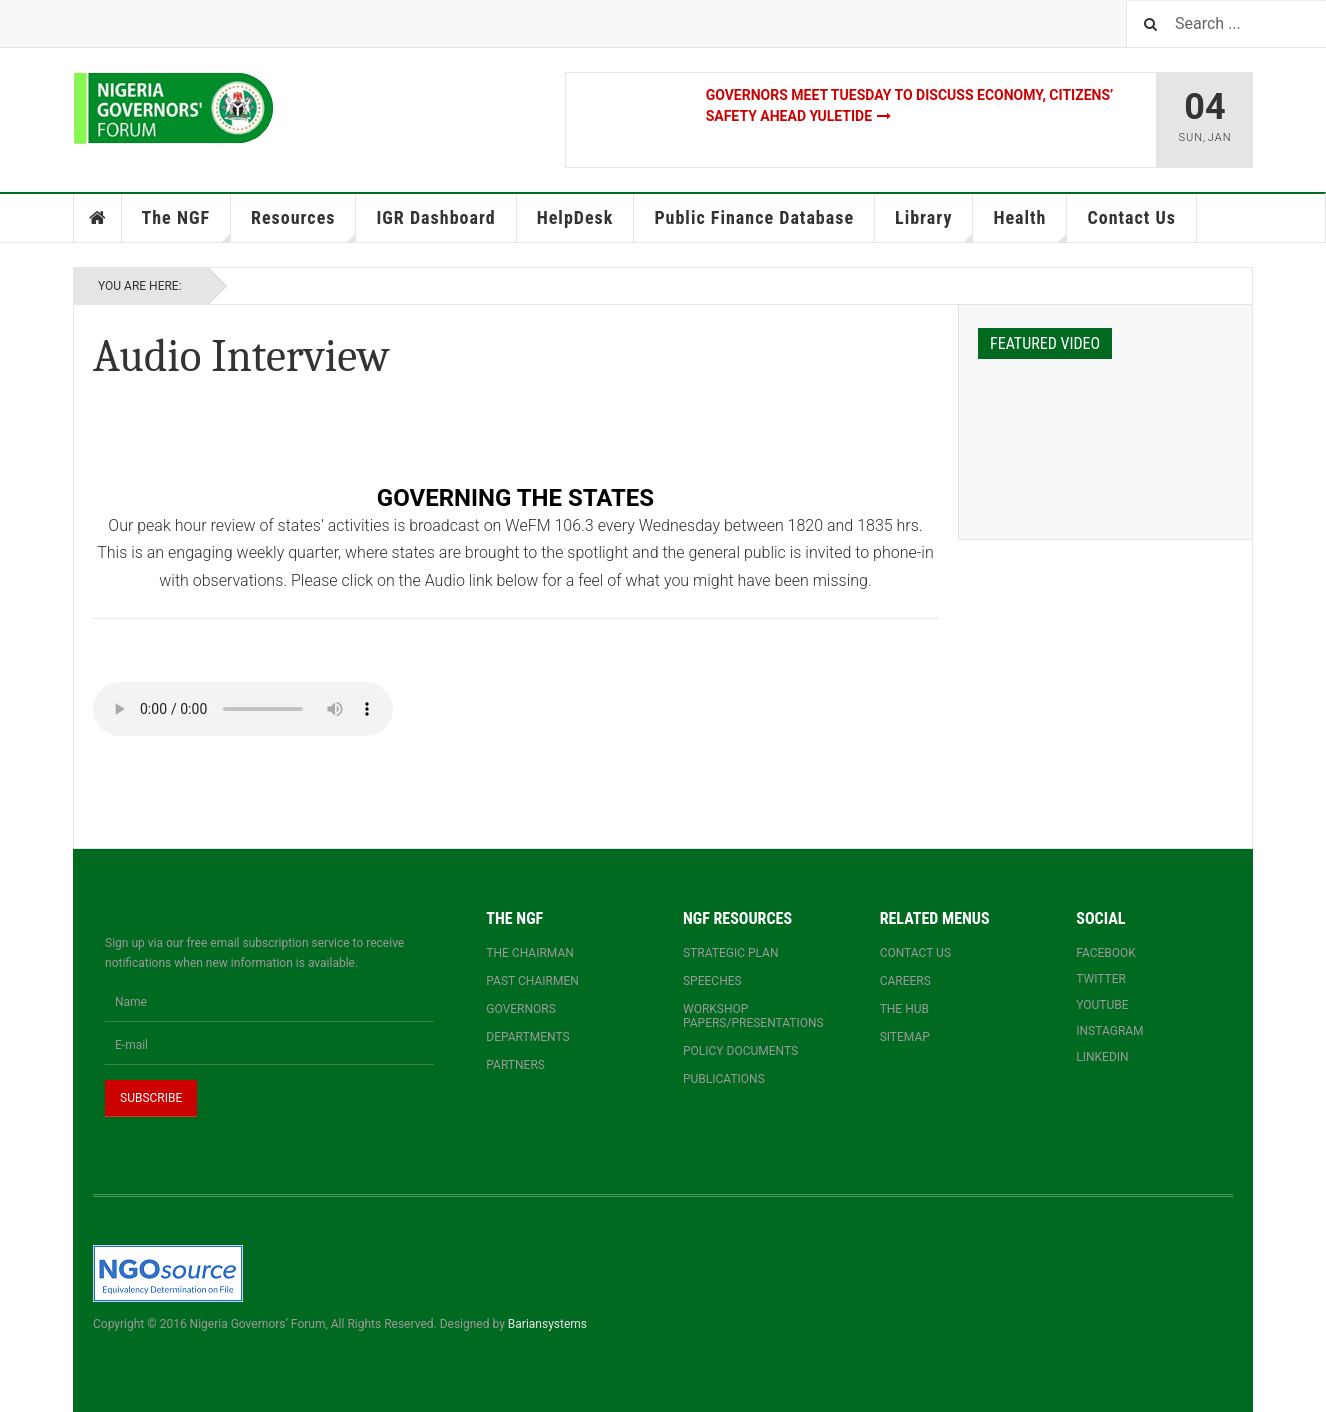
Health (1030, 224)
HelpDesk (575, 217)
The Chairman (529, 953)
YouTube (1102, 1005)
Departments (527, 1037)
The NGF (187, 224)
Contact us (915, 953)
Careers (905, 981)
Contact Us (1131, 217)
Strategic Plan (731, 953)
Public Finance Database (754, 217)
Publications (724, 1079)
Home (98, 218)
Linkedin (1102, 1057)
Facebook (1106, 953)
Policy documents (740, 1051)
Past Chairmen (532, 981)
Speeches (712, 981)
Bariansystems (547, 1324)
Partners (515, 1065)
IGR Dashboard (435, 217)
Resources (303, 224)
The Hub (904, 1009)
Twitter (1101, 979)
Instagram (1109, 1031)
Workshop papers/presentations (753, 1016)
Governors (521, 1009)
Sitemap (905, 1037)
